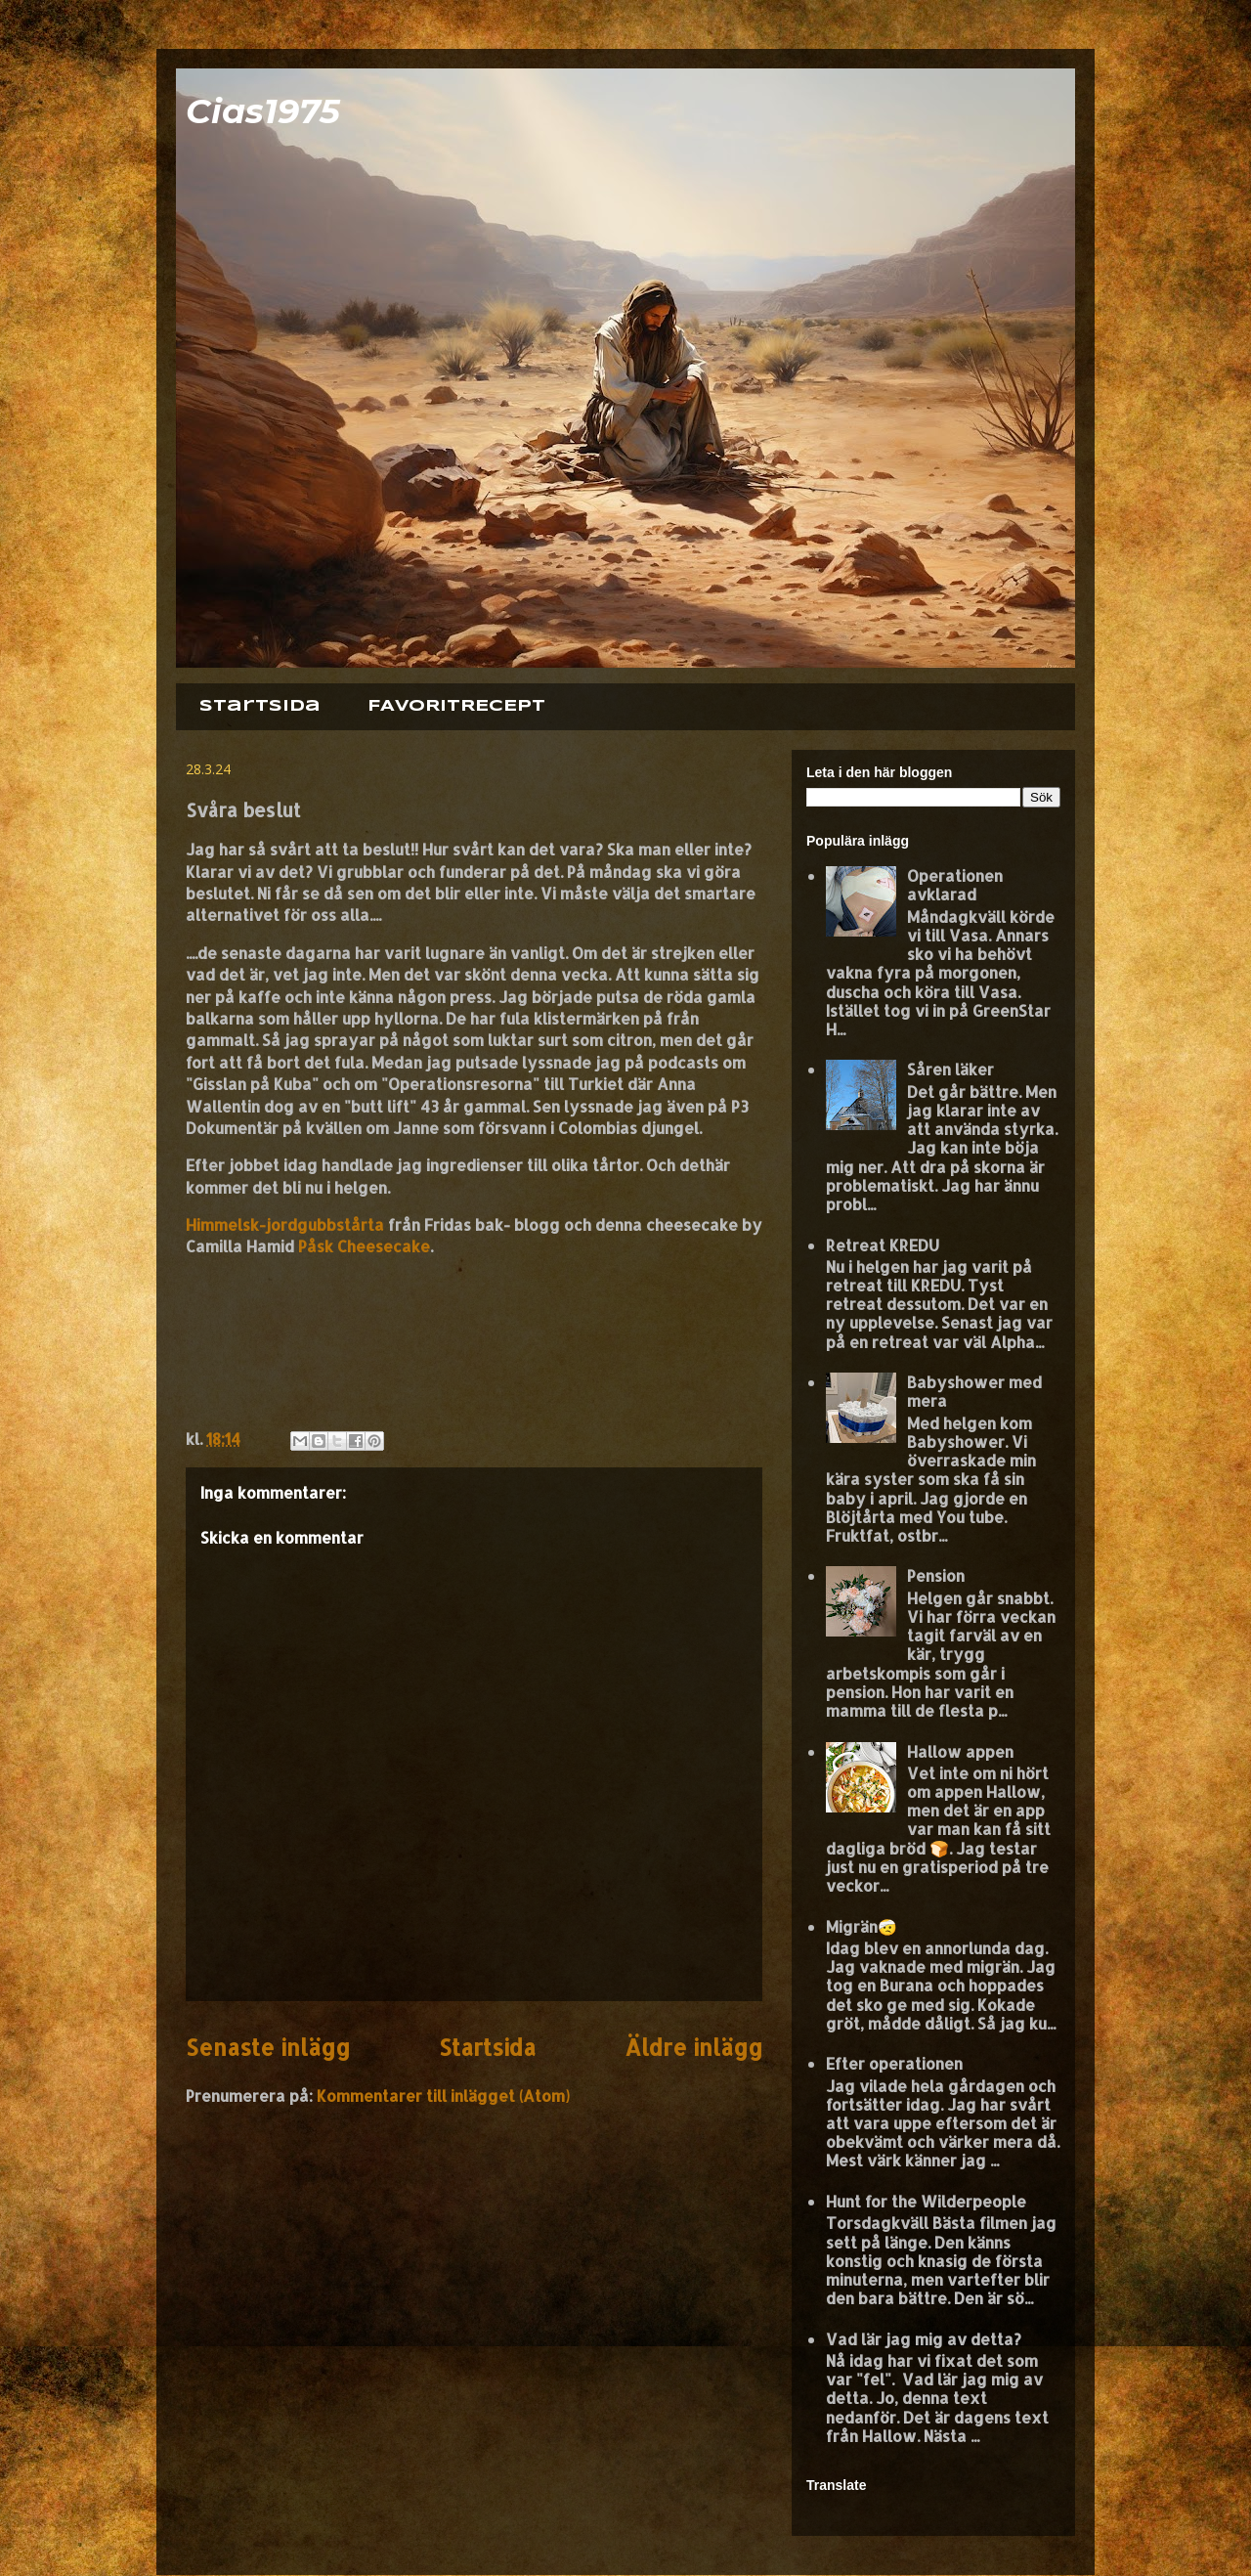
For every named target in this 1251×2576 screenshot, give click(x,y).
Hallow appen (960, 1751)
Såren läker (950, 1069)
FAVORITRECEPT (456, 706)
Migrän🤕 (861, 1926)
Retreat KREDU (882, 1245)
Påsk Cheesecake (364, 1246)
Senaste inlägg (268, 2047)
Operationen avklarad (955, 884)
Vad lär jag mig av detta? (923, 2339)
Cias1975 (263, 111)
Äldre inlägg (693, 2047)
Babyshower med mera (974, 1391)
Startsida (260, 706)
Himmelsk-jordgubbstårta (285, 1224)
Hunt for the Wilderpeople (926, 2201)
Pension (936, 1575)
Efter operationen (894, 2063)
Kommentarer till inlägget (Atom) (443, 2095)
